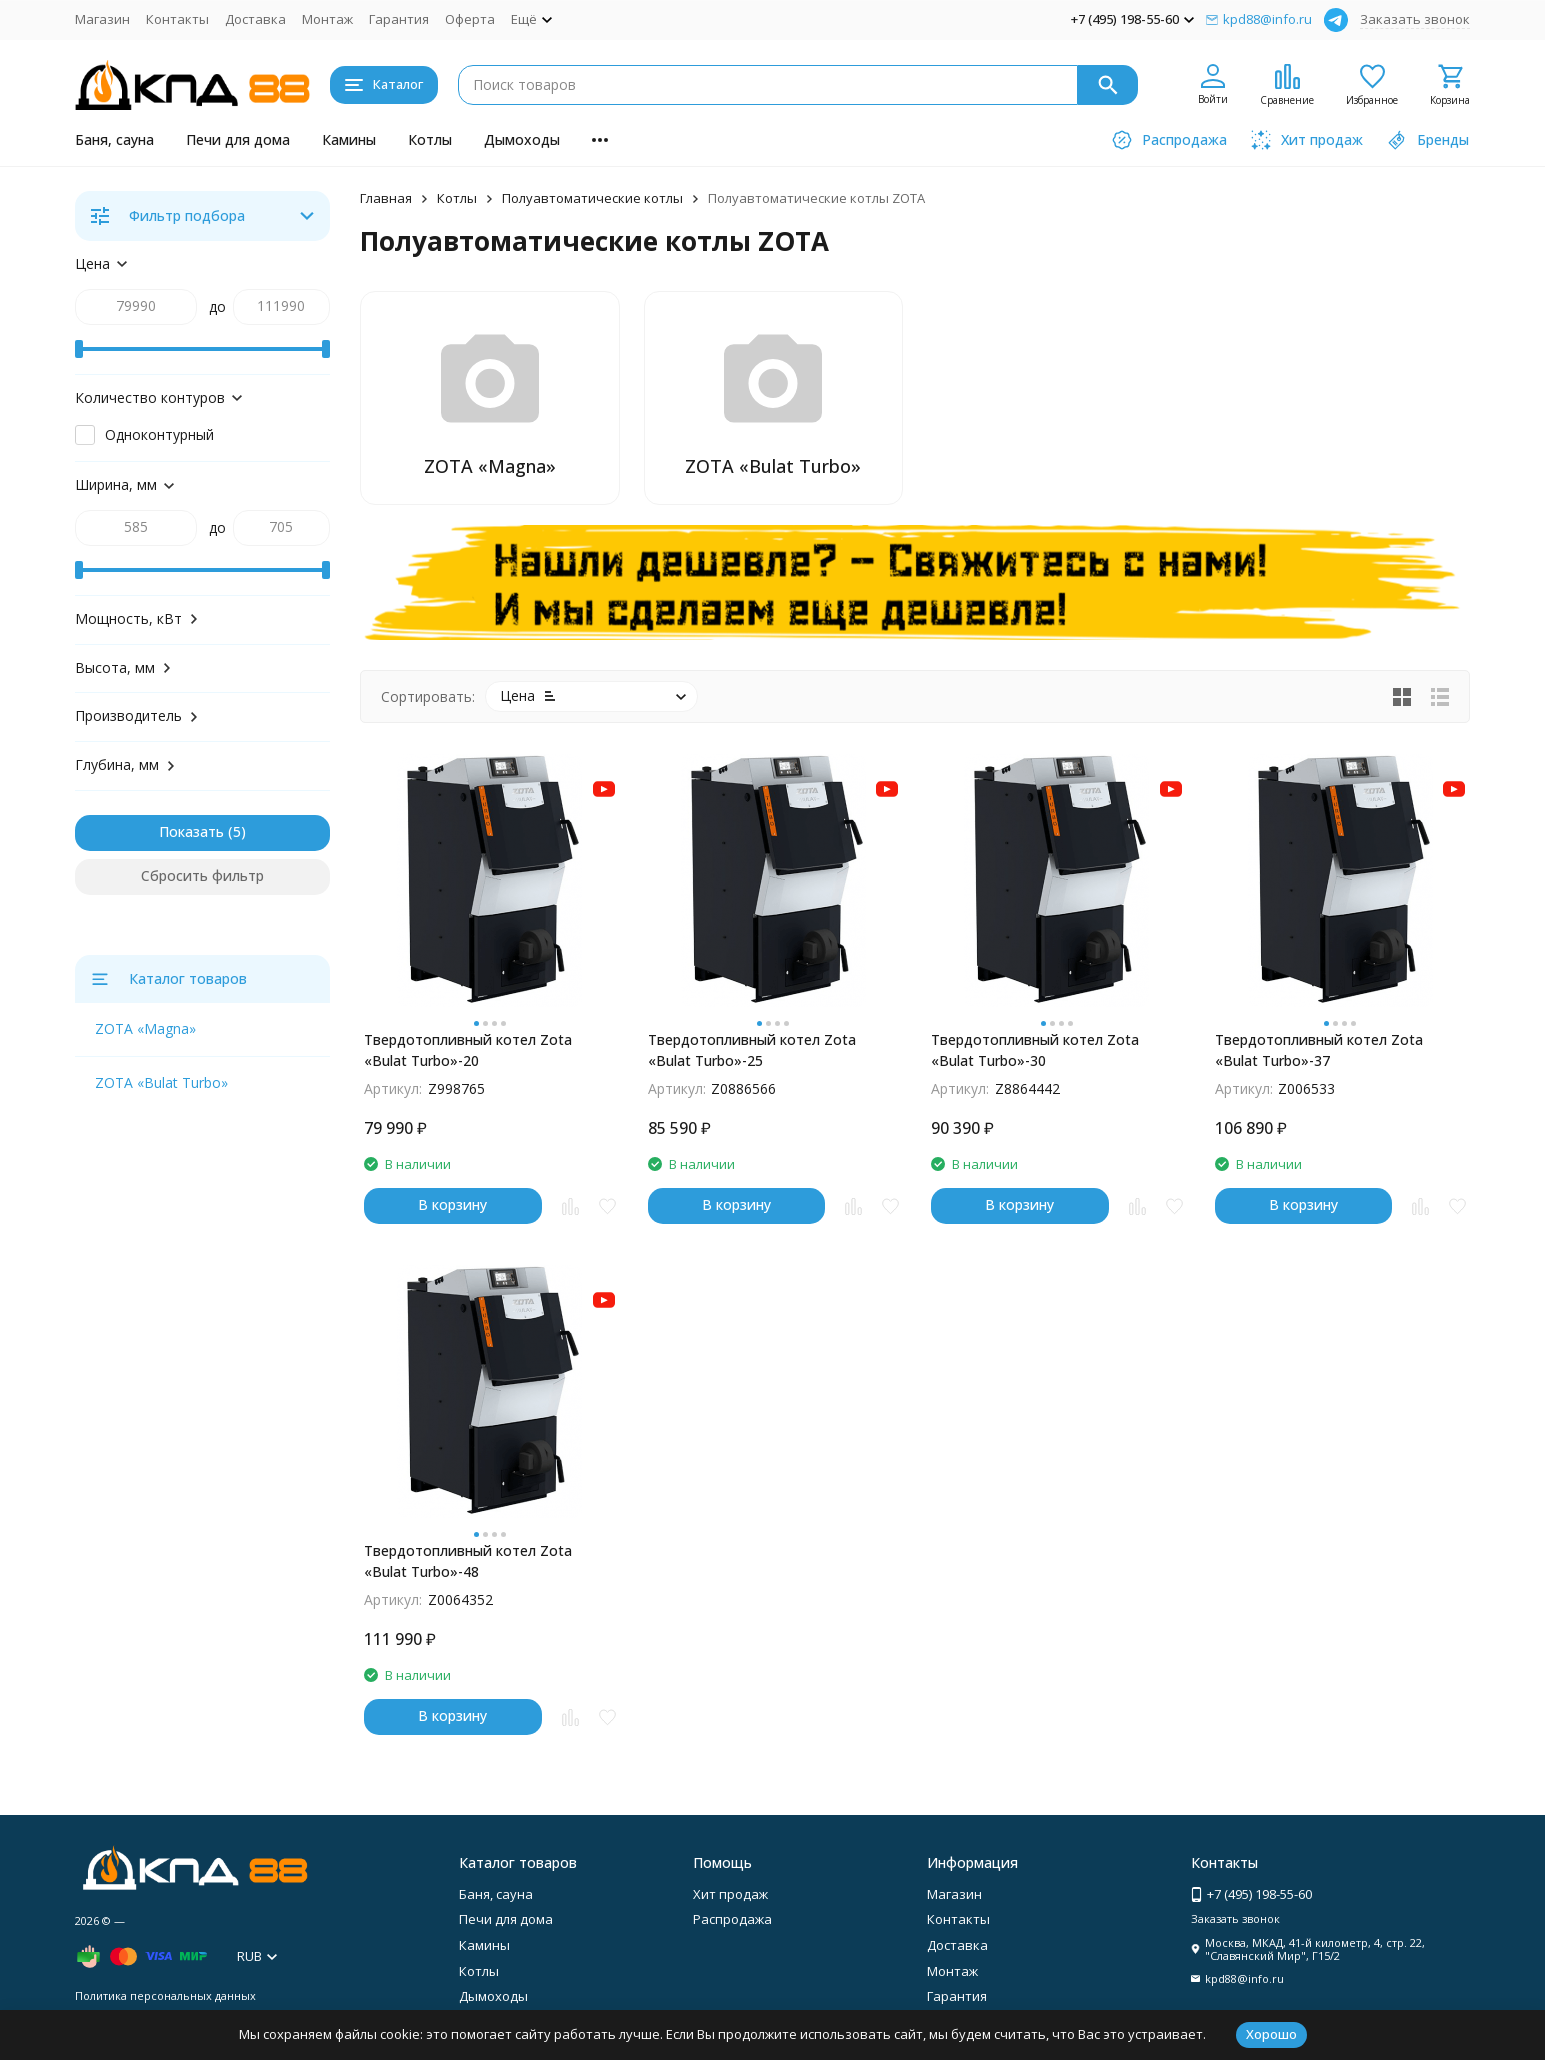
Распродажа (732, 1919)
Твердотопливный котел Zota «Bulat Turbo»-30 (1035, 1050)
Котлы (430, 139)
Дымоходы (522, 139)
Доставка (255, 19)
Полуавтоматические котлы (592, 198)
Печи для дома (238, 139)
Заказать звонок (1415, 19)
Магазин (102, 19)
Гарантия (399, 19)
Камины (349, 139)
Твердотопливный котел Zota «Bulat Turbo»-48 (468, 1561)
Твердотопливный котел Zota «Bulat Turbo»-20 (468, 1050)
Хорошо (1271, 2034)
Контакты (177, 19)
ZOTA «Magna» (145, 1028)
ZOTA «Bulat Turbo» (161, 1082)
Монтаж (327, 19)
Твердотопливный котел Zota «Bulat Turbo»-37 (1319, 1050)
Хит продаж (730, 1894)
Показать (191, 831)
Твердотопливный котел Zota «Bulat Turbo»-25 (752, 1050)
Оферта (470, 19)
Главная (386, 198)
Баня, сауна (114, 139)
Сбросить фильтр (202, 875)
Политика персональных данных (165, 1995)
